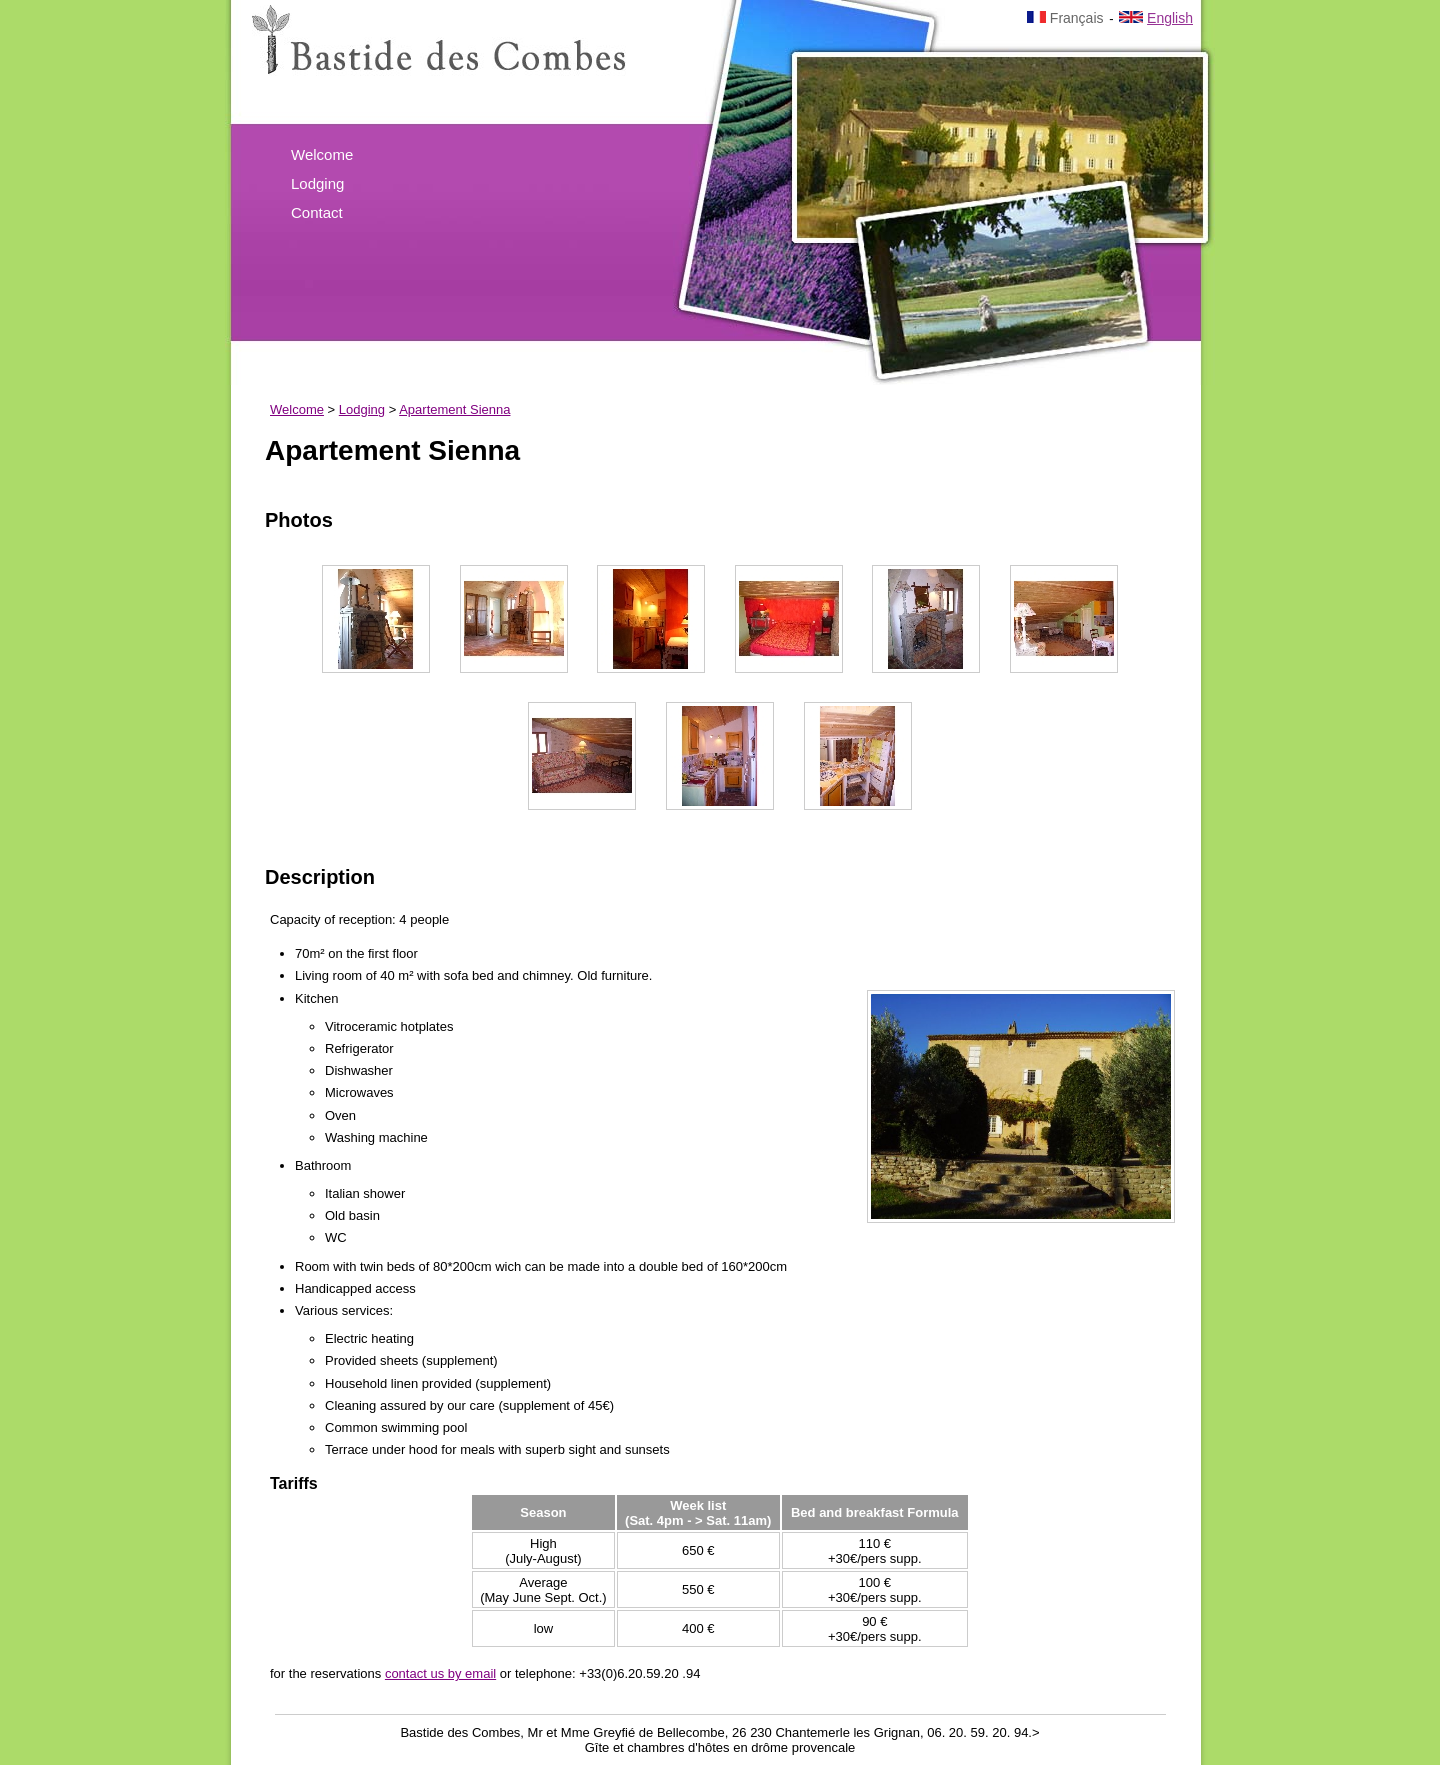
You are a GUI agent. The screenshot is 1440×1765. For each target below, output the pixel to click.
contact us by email (440, 1673)
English (1156, 18)
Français (1065, 18)
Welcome (322, 154)
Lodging (317, 183)
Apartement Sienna (454, 409)
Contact (317, 212)
